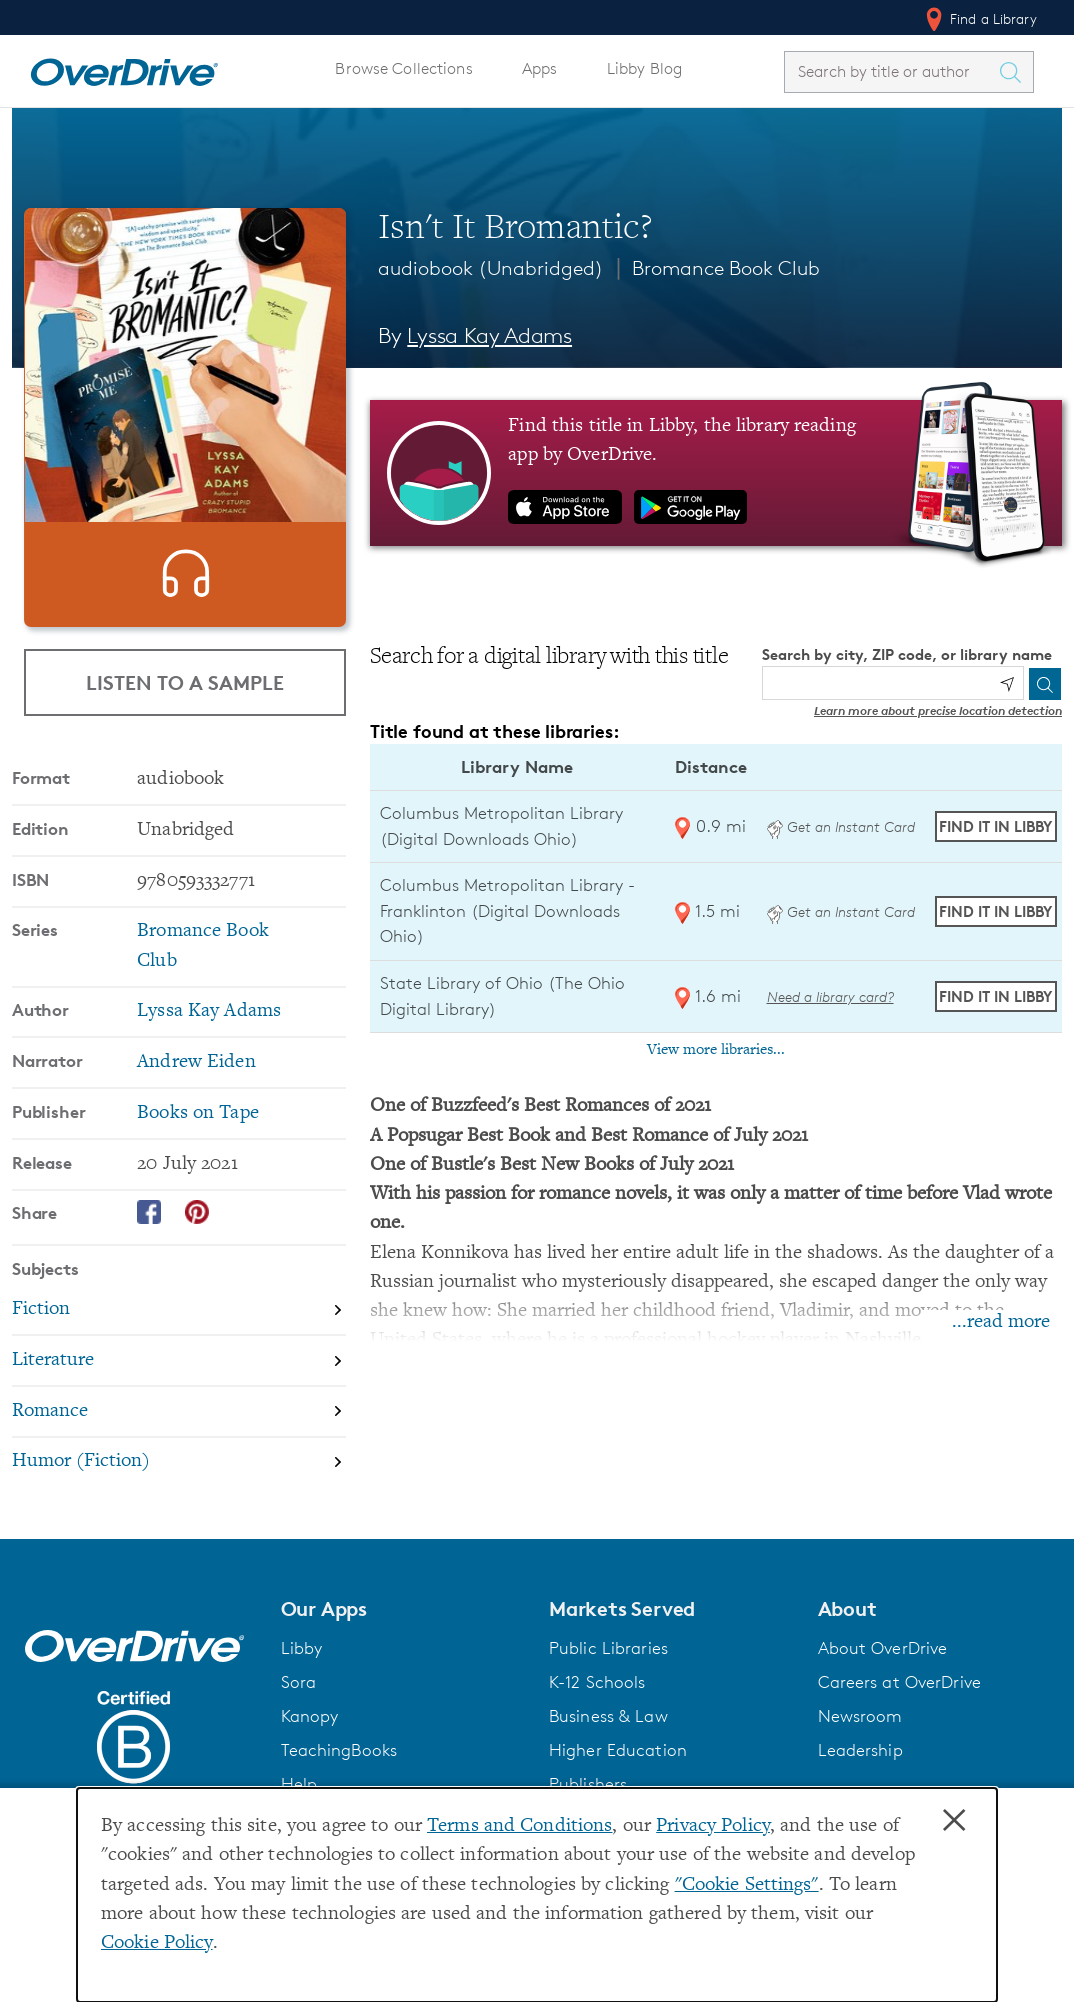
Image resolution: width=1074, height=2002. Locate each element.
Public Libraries (608, 1678)
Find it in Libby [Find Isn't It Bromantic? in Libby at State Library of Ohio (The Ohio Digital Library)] (995, 996)
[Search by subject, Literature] (179, 1391)
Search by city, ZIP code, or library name (907, 654)
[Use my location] (1007, 684)
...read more (1001, 1322)
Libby (302, 1678)
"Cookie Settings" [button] (747, 1885)
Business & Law (608, 1746)
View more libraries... (716, 1050)
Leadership (860, 1780)
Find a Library (979, 19)
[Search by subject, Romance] (179, 1442)
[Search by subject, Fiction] (179, 1340)
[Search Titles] (1015, 72)
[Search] (1045, 684)
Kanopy (310, 1746)
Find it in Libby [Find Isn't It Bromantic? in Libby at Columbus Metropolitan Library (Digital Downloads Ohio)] (995, 826)
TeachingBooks (339, 1780)
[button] (403, 1639)
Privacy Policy (713, 1826)
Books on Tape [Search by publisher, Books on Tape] (198, 1143)
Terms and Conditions (519, 1826)
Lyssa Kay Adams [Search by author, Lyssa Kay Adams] (489, 335)
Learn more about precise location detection (938, 710)
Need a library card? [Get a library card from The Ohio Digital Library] (830, 996)
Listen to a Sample (185, 692)
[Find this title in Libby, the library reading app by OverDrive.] (716, 473)
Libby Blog (644, 68)
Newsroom (860, 1746)
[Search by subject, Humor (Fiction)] (179, 1492)
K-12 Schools (597, 1712)
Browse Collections (403, 68)
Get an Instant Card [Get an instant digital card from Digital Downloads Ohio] (841, 826)
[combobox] (891, 71)
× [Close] (954, 1821)
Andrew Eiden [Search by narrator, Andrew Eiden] (196, 1092)
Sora (299, 1712)
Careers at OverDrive (899, 1712)
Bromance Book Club (726, 268)
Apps (540, 68)
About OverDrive (883, 1678)
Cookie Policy (157, 1943)
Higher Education (618, 1780)
